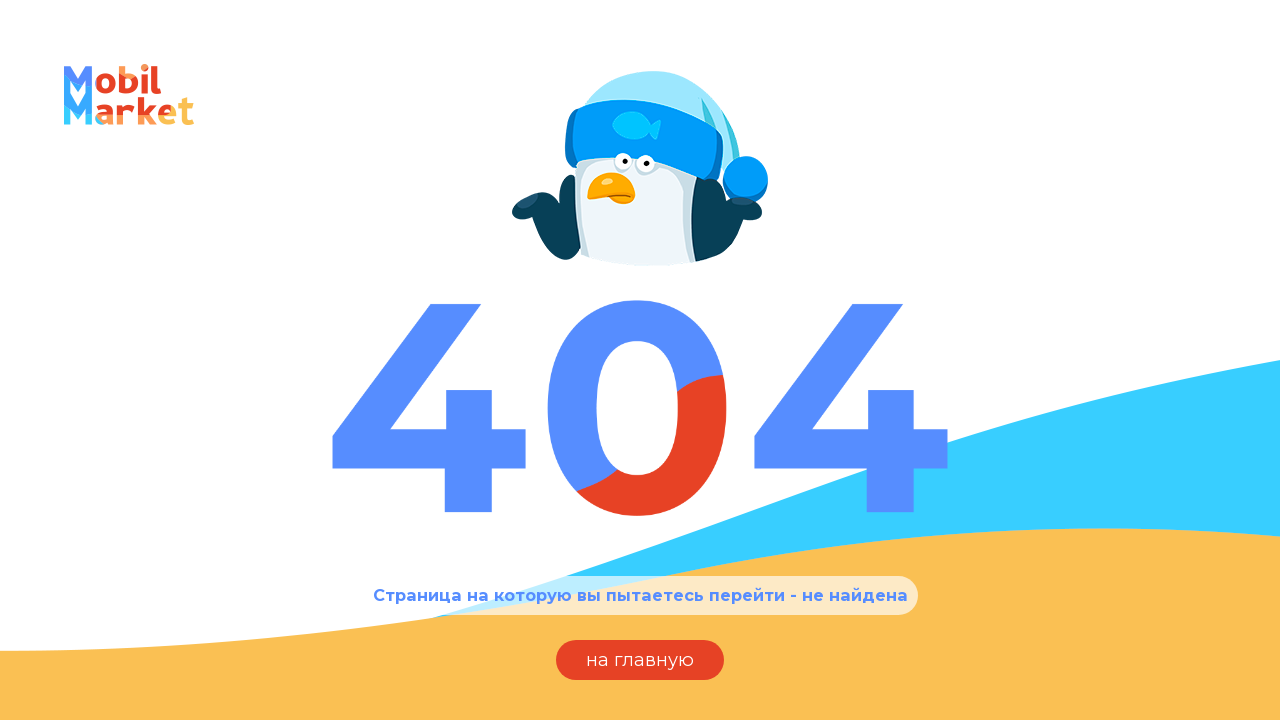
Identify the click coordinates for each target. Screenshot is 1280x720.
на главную (640, 660)
